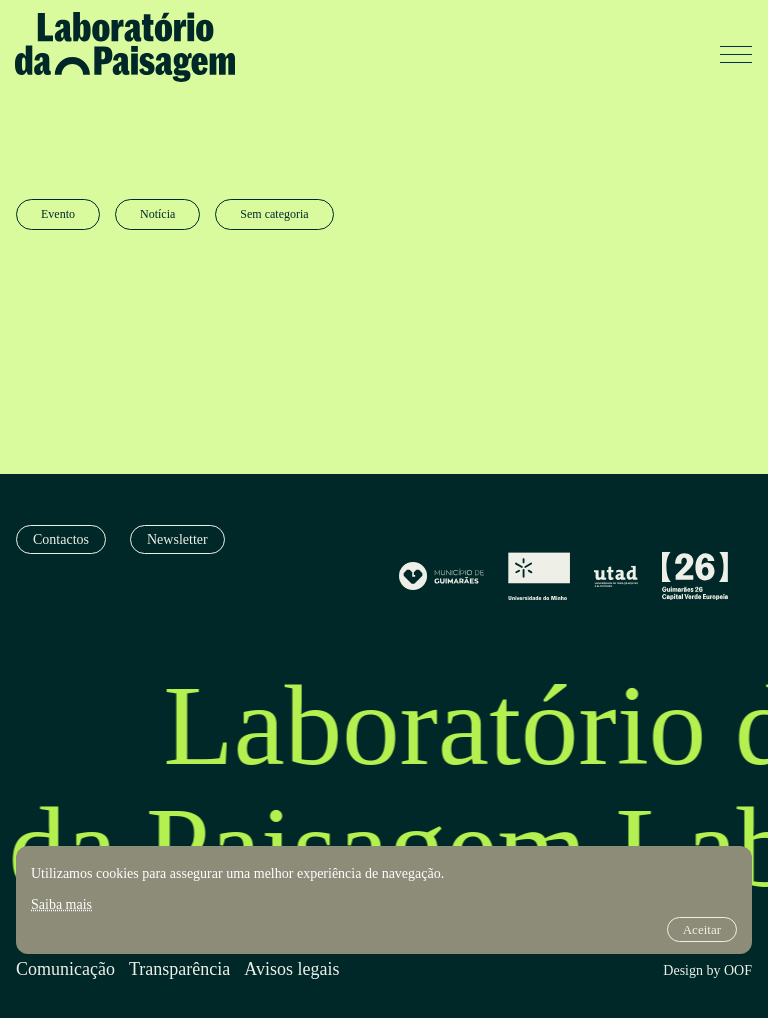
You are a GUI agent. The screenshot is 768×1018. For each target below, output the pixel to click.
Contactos (61, 539)
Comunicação (65, 969)
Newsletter (177, 539)
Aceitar (702, 929)
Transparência (179, 969)
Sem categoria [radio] (274, 214)
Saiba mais (61, 904)
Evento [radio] (58, 214)
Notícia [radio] (157, 214)
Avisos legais (291, 969)
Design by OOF (707, 971)
